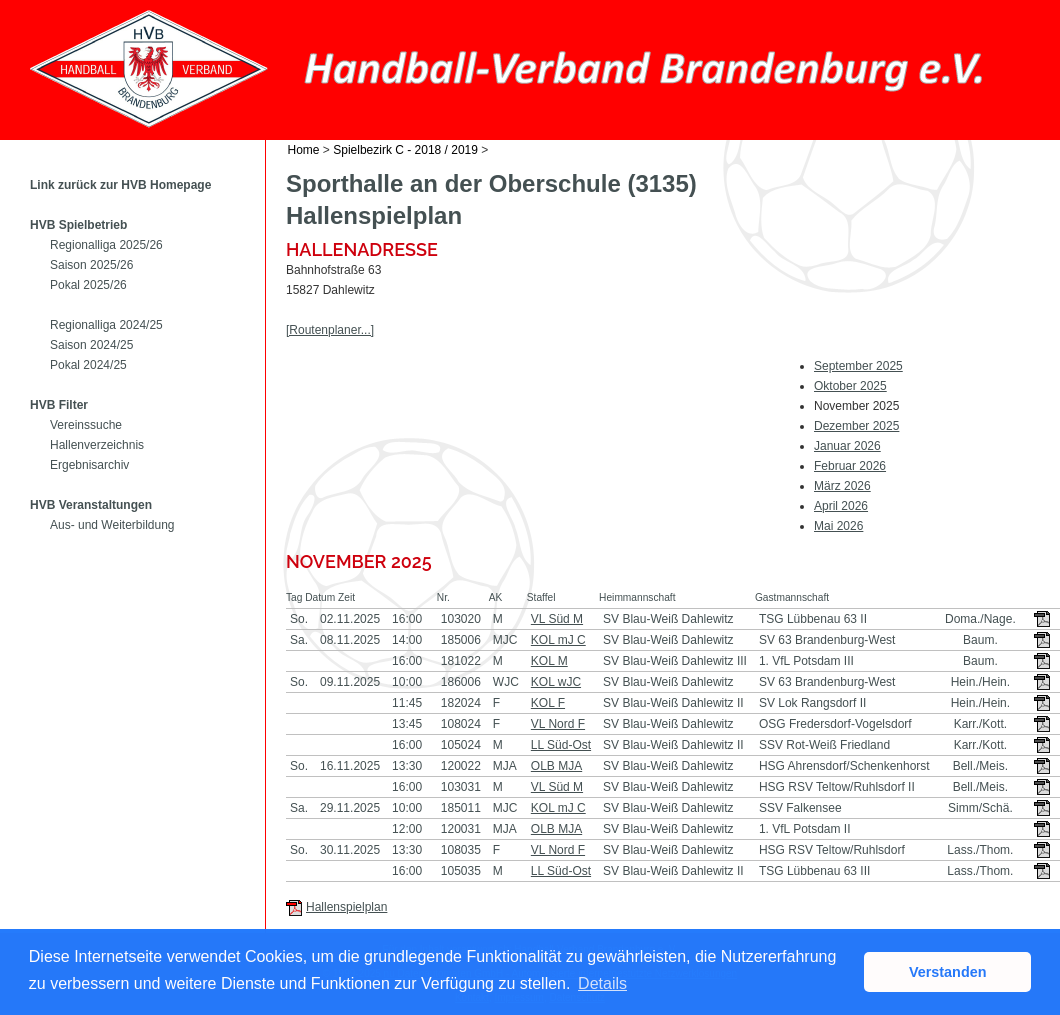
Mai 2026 (838, 526)
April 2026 (841, 506)
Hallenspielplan (346, 907)
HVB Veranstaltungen (91, 505)
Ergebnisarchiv (89, 465)
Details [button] (602, 983)
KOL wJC (556, 682)
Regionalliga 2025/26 (106, 245)
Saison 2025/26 (91, 265)
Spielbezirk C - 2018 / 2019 (405, 150)
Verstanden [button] (948, 972)
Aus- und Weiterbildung (112, 525)
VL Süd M (557, 619)
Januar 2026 (847, 446)
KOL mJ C (558, 640)
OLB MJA (556, 766)
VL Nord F (558, 724)
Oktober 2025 (850, 386)
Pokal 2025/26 (88, 285)
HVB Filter (59, 405)
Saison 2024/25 (91, 345)
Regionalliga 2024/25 (106, 325)
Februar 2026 (850, 466)
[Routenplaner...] (330, 330)
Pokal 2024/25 (88, 365)
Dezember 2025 (856, 426)
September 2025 (858, 366)
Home (304, 150)
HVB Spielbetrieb (78, 225)
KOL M (549, 661)
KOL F (548, 703)
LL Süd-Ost (561, 745)
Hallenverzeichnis (97, 445)
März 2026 (842, 486)
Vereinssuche (86, 425)
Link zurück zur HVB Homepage (120, 185)
